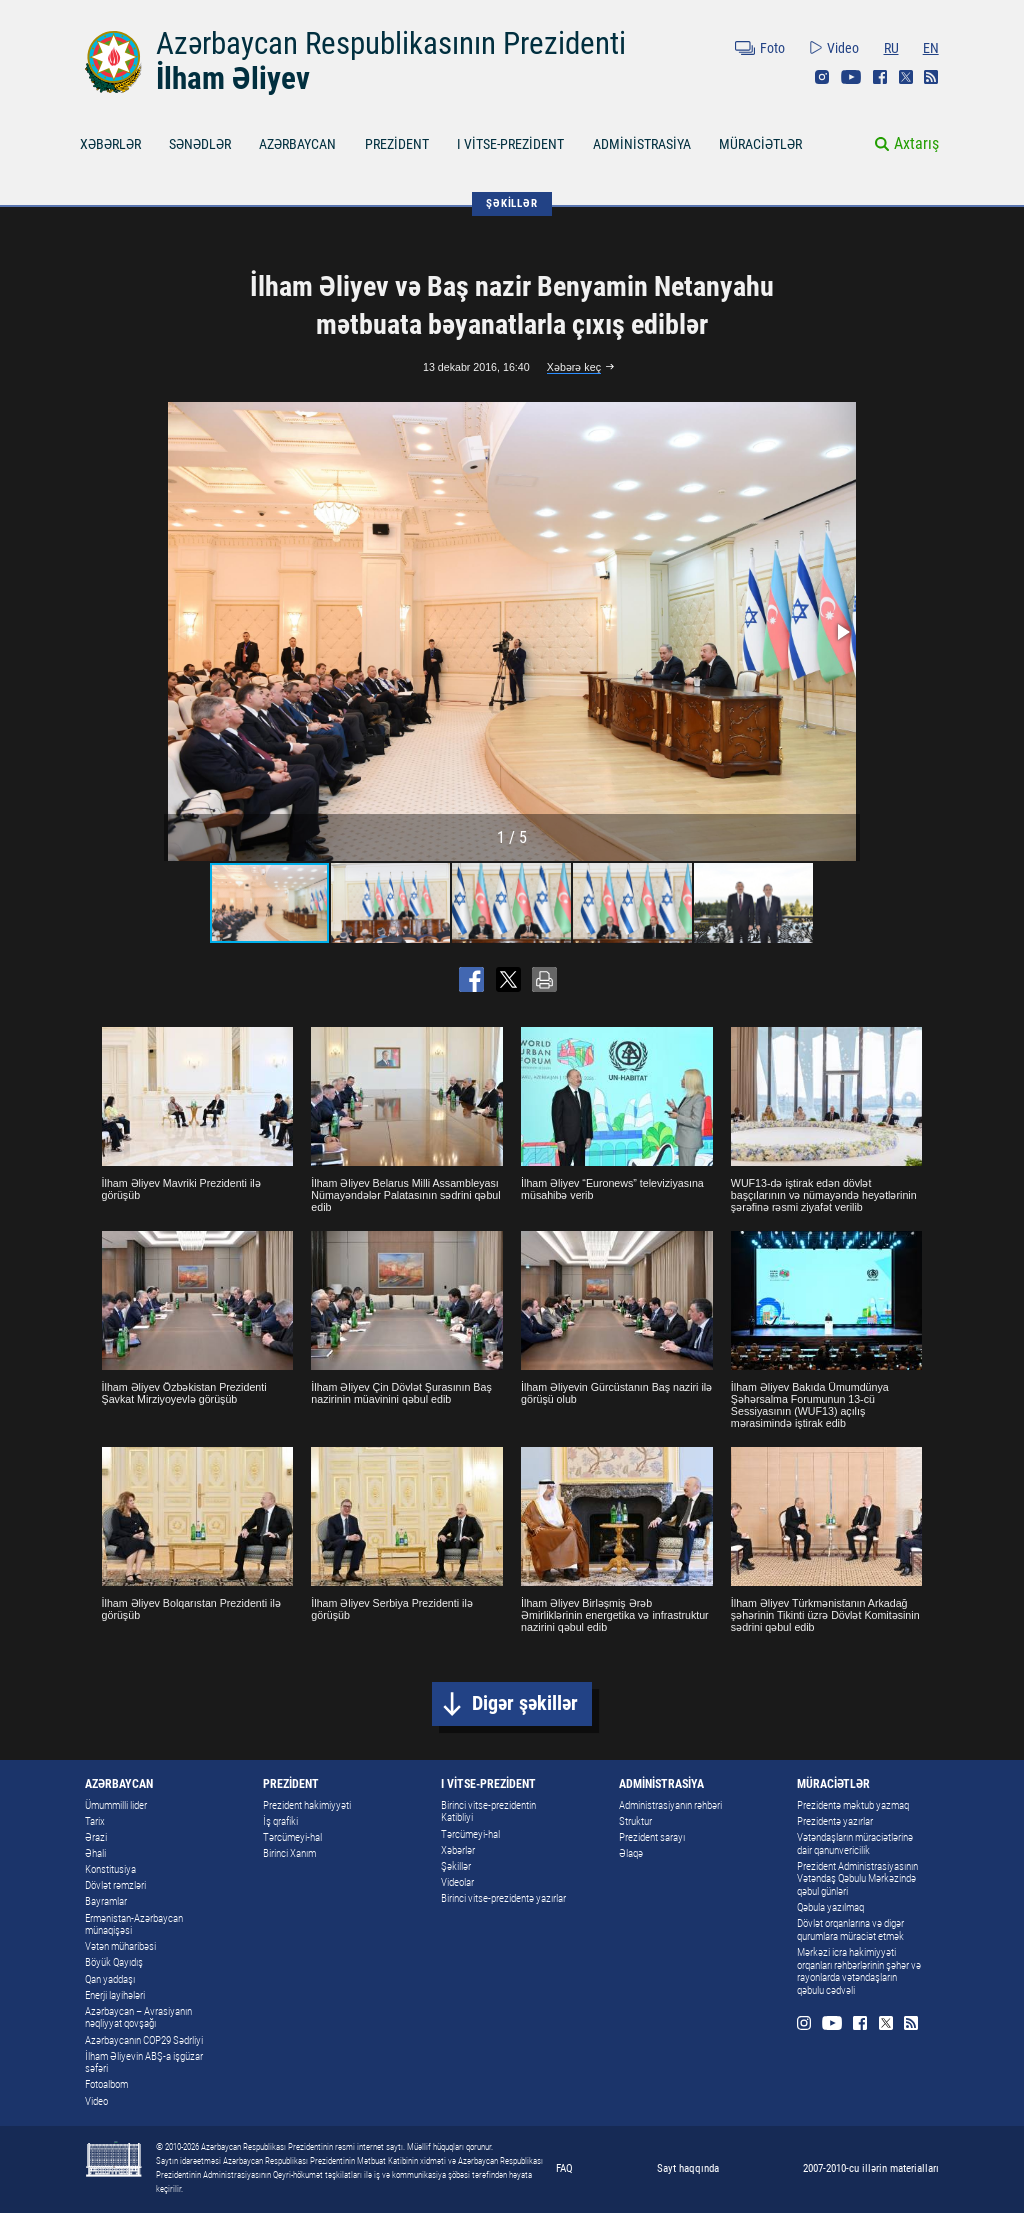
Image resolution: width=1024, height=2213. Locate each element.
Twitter (906, 77)
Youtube (851, 77)
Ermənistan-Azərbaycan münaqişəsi (134, 1925)
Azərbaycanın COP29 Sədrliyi (144, 2040)
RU (891, 48)
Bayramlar (106, 1901)
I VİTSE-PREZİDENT (510, 144)
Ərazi (96, 1837)
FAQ (564, 2168)
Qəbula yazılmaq (830, 1907)
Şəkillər (456, 1866)
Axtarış (916, 143)
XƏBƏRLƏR (110, 144)
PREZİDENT (397, 144)
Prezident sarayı (652, 1837)
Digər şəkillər (525, 1703)
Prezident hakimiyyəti (307, 1805)
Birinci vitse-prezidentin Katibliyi (488, 1812)
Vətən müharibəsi (120, 1946)
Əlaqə (631, 1853)
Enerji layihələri (115, 1995)
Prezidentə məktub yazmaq (853, 1805)
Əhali (95, 1853)
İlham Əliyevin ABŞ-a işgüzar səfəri (144, 2063)
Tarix (95, 1821)
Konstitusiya (110, 1869)
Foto (772, 48)
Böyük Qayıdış (114, 1962)
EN (931, 48)
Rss (931, 77)
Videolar (457, 1882)
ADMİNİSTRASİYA (642, 144)
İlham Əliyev (233, 78)
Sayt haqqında (688, 2168)
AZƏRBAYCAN (297, 144)
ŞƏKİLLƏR (511, 203)
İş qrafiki (280, 1821)
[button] (842, 632)
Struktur (635, 1821)
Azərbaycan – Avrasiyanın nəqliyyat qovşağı (138, 2018)
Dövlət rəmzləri (115, 1885)
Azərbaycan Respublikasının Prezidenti (391, 43)
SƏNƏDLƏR (200, 144)
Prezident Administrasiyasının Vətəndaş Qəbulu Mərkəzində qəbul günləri (857, 1879)
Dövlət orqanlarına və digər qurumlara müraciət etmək (850, 1930)
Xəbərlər (458, 1850)
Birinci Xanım (289, 1853)
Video (843, 48)
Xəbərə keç (574, 367)
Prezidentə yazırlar (835, 1821)
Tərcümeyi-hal (292, 1837)
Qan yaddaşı (110, 1979)
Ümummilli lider (116, 1805)
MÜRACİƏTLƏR (760, 144)
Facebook (880, 77)
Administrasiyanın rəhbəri (670, 1805)
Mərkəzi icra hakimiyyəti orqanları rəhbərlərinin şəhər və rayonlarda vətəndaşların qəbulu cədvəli (859, 1971)
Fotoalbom (106, 2084)
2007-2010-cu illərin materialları (871, 2168)
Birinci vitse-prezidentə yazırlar (503, 1898)
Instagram (822, 77)
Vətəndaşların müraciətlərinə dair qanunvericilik (855, 1844)
